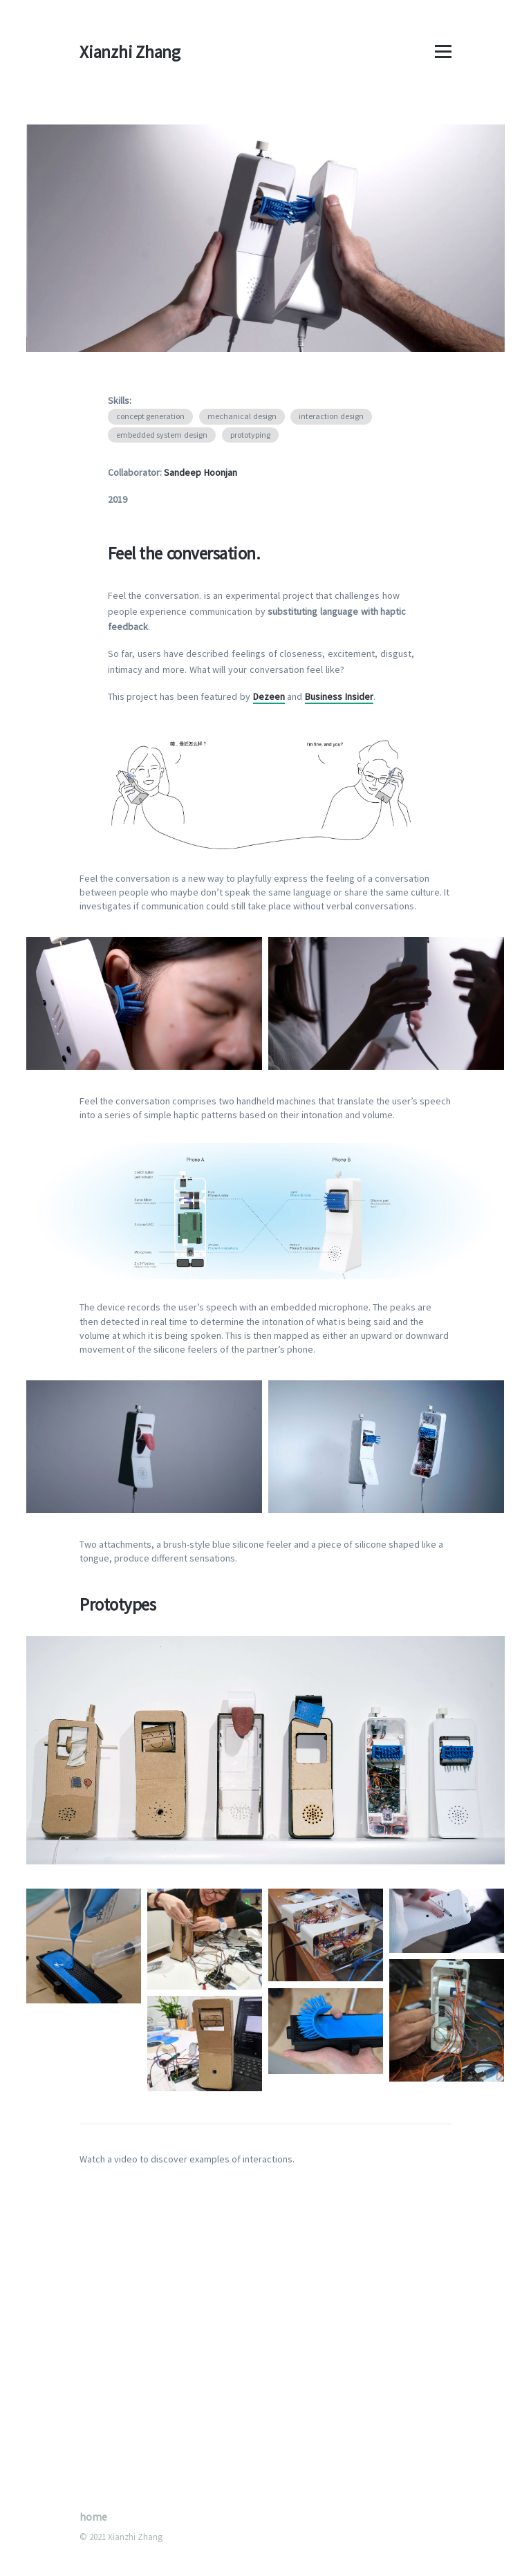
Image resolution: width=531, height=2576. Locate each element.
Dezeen (269, 696)
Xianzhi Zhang (130, 52)
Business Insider (339, 696)
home (93, 2516)
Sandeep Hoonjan (200, 472)
